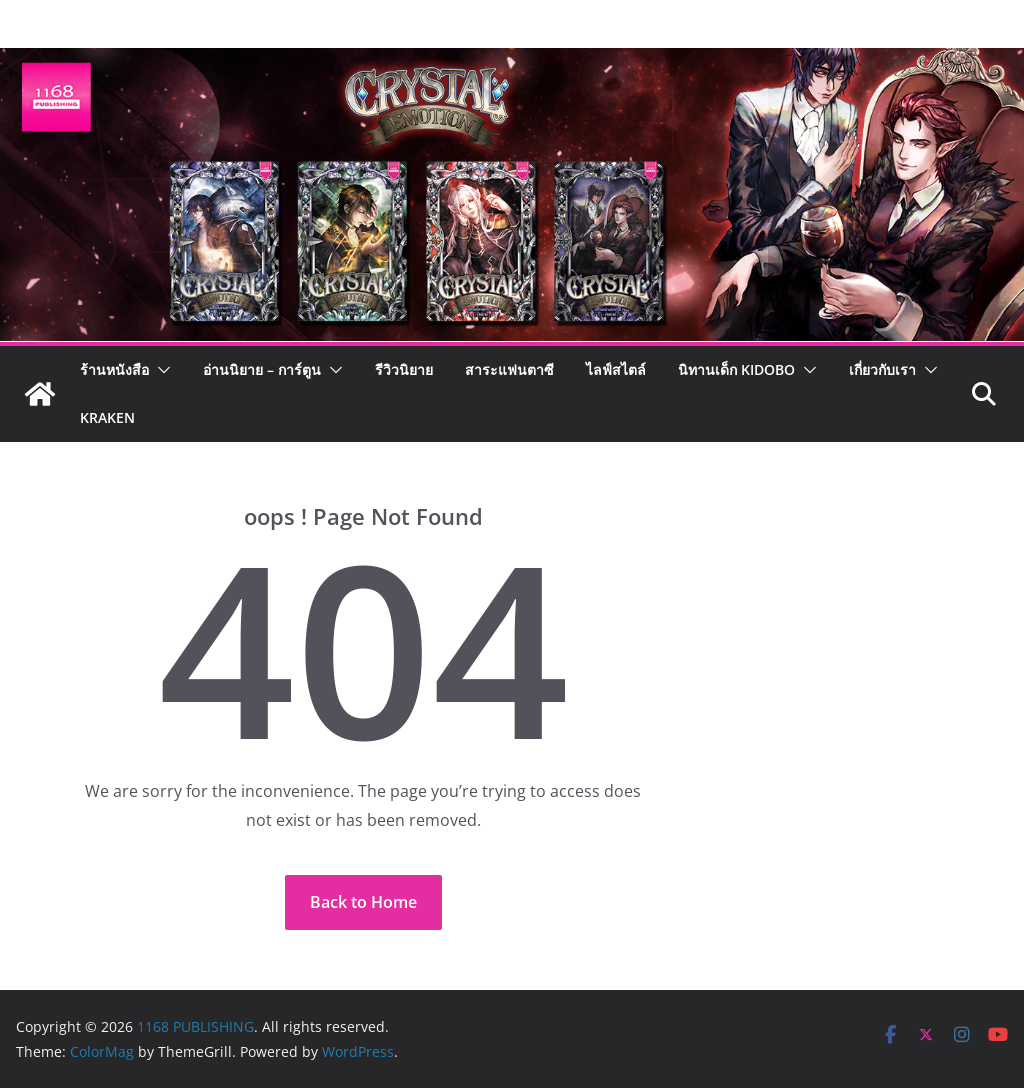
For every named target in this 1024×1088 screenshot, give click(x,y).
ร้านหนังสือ (114, 369)
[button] (160, 370)
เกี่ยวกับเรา (882, 369)
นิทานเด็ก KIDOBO (736, 369)
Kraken (107, 417)
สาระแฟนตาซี (509, 369)
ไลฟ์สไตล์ (616, 369)
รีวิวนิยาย (404, 369)
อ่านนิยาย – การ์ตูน (262, 369)
